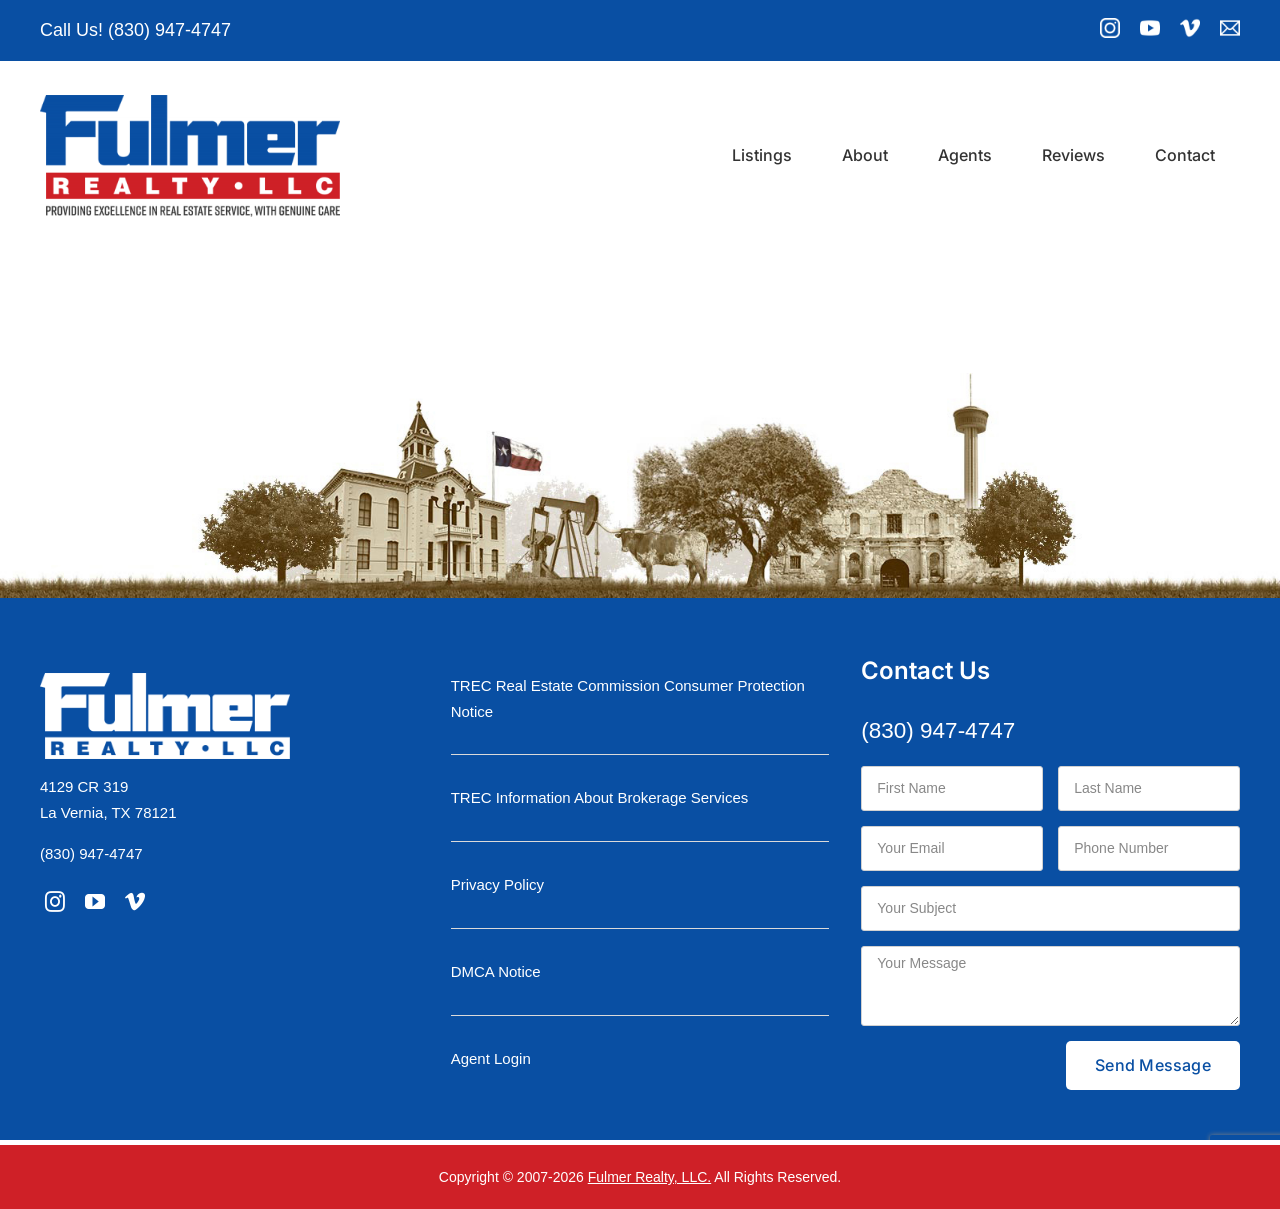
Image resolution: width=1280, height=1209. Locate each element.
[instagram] (55, 902)
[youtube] (95, 902)
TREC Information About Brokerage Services (600, 797)
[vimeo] (135, 902)
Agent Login (491, 1058)
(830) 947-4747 (91, 853)
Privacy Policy (497, 884)
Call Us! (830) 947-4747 (135, 30)
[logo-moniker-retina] (190, 102)
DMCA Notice (496, 971)
